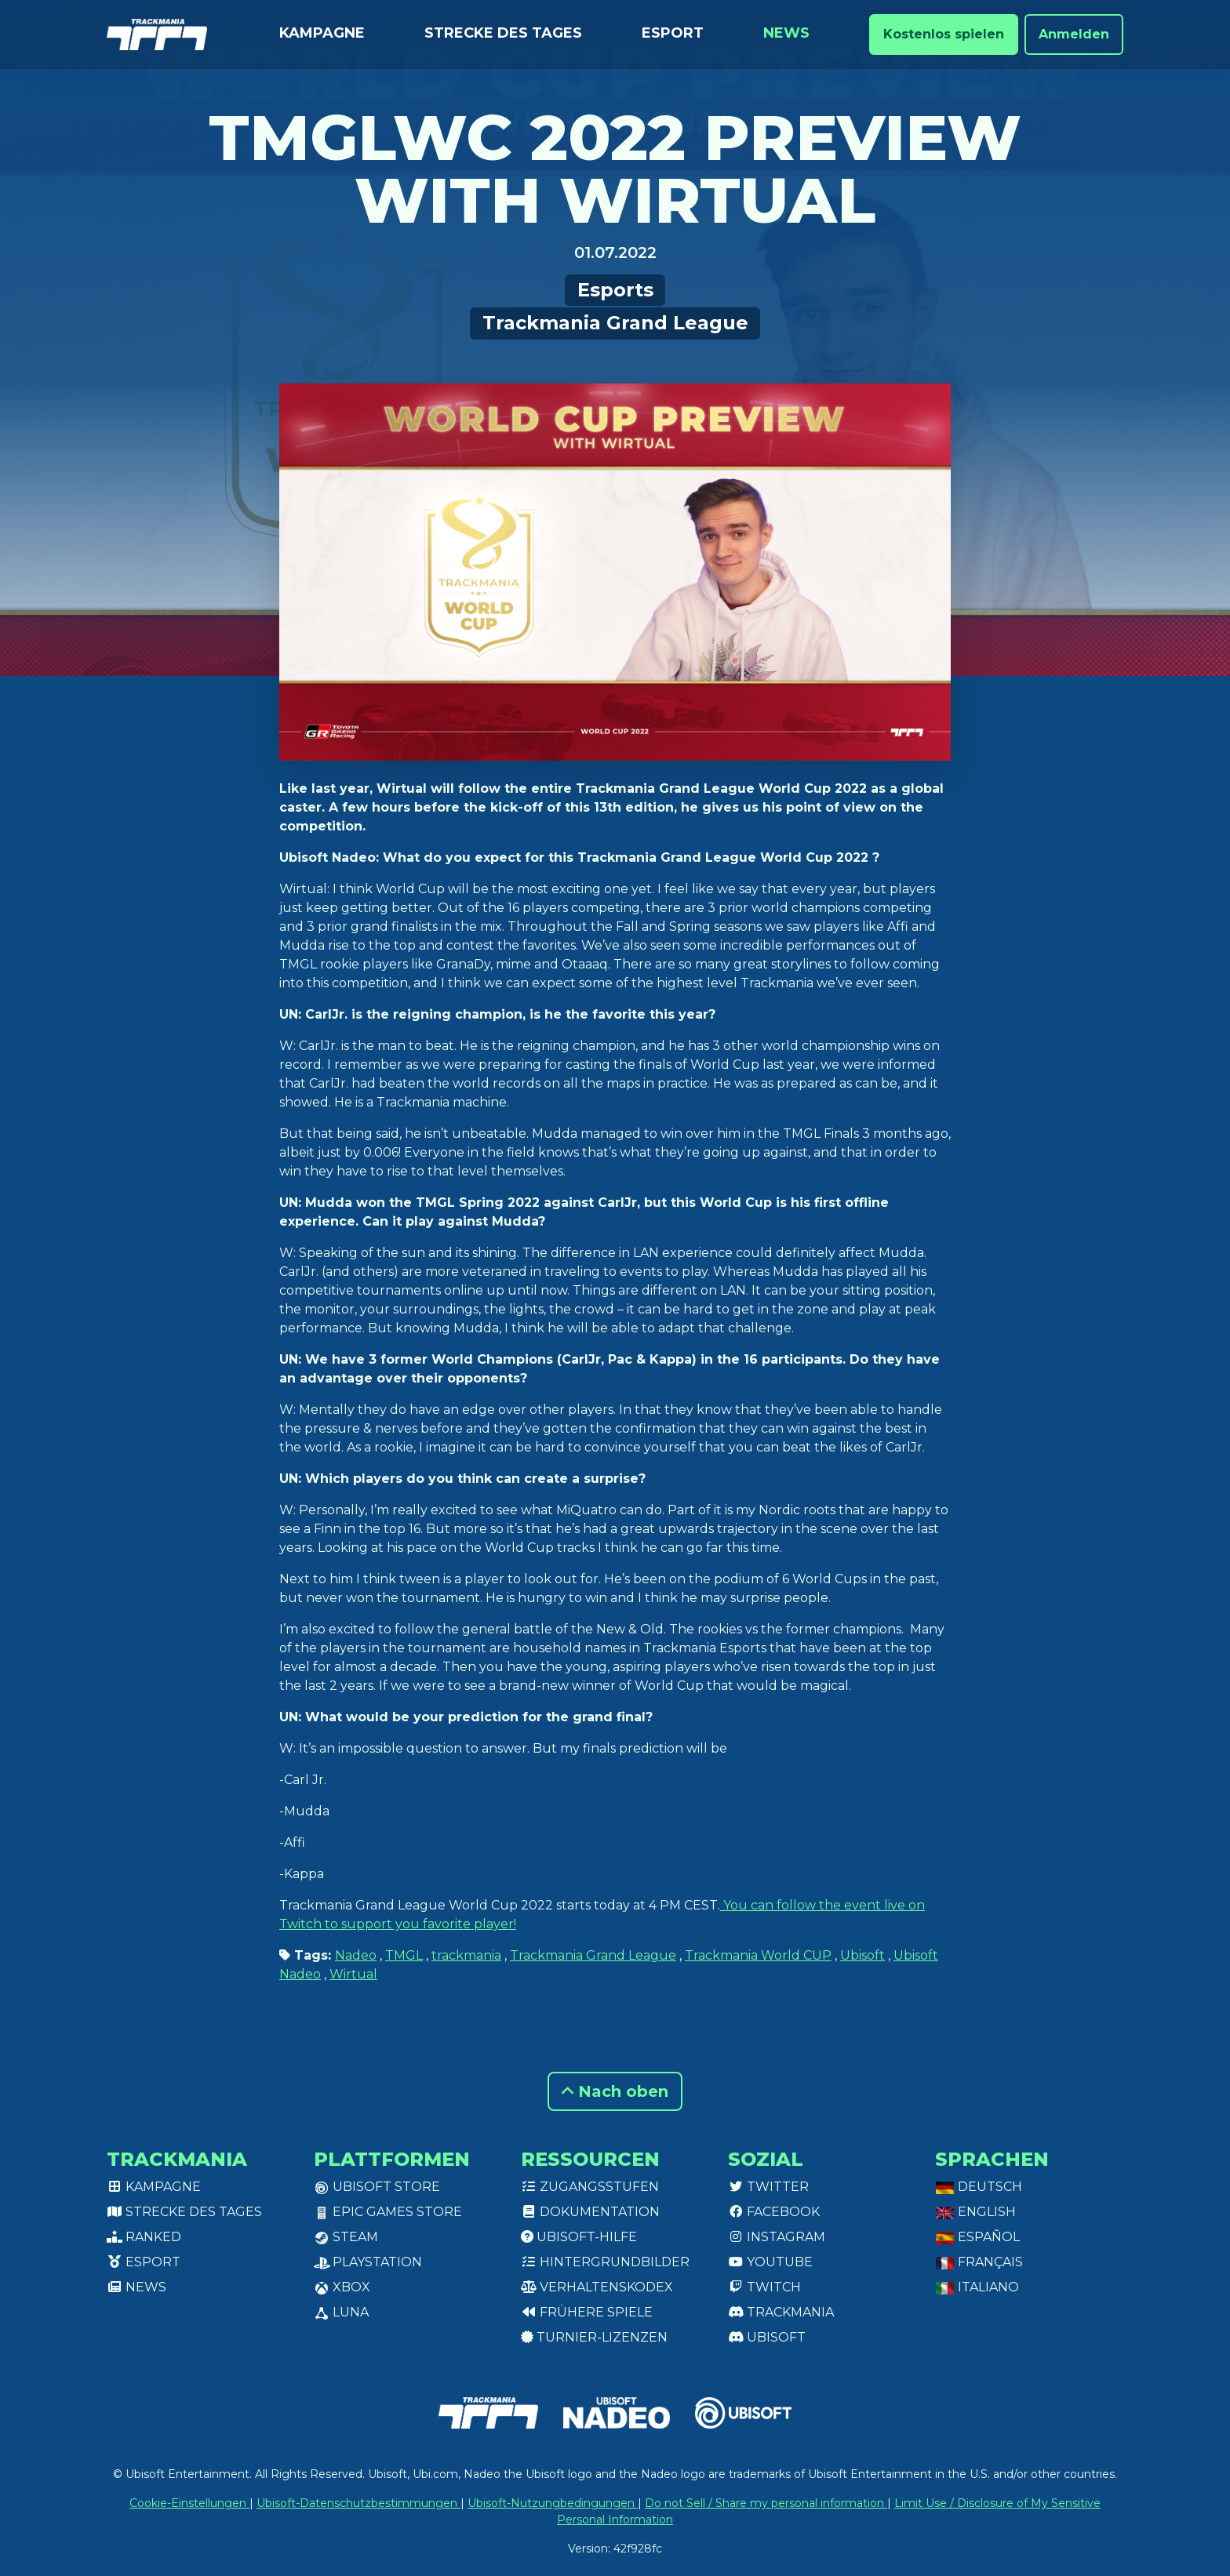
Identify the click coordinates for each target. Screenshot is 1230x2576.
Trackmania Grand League (615, 322)
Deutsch (978, 2186)
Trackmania (781, 2312)
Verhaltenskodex (597, 2287)
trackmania (466, 1955)
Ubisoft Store (377, 2186)
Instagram (776, 2236)
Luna (341, 2312)
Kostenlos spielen (943, 34)
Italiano (977, 2287)
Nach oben (615, 2091)
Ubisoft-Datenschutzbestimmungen (358, 2503)
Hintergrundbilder (605, 2261)
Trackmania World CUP (758, 1955)
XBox (342, 2287)
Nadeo (356, 1955)
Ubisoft (862, 1955)
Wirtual (353, 1974)
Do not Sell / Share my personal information (766, 2503)
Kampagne (322, 33)
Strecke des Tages (503, 33)
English (975, 2211)
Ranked (144, 2236)
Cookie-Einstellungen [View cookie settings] (189, 2503)
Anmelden (1074, 34)
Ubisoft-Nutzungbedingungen (553, 2503)
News (786, 33)
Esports (615, 289)
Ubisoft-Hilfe (579, 2236)
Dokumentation (590, 2211)
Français (979, 2261)
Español (977, 2236)
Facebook (774, 2211)
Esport (673, 33)
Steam (346, 2236)
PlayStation (368, 2261)
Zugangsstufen (590, 2186)
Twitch (764, 2287)
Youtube (770, 2261)
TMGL (404, 1955)
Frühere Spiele (587, 2312)
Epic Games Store (388, 2211)
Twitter (768, 2186)
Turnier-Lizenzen (594, 2337)
